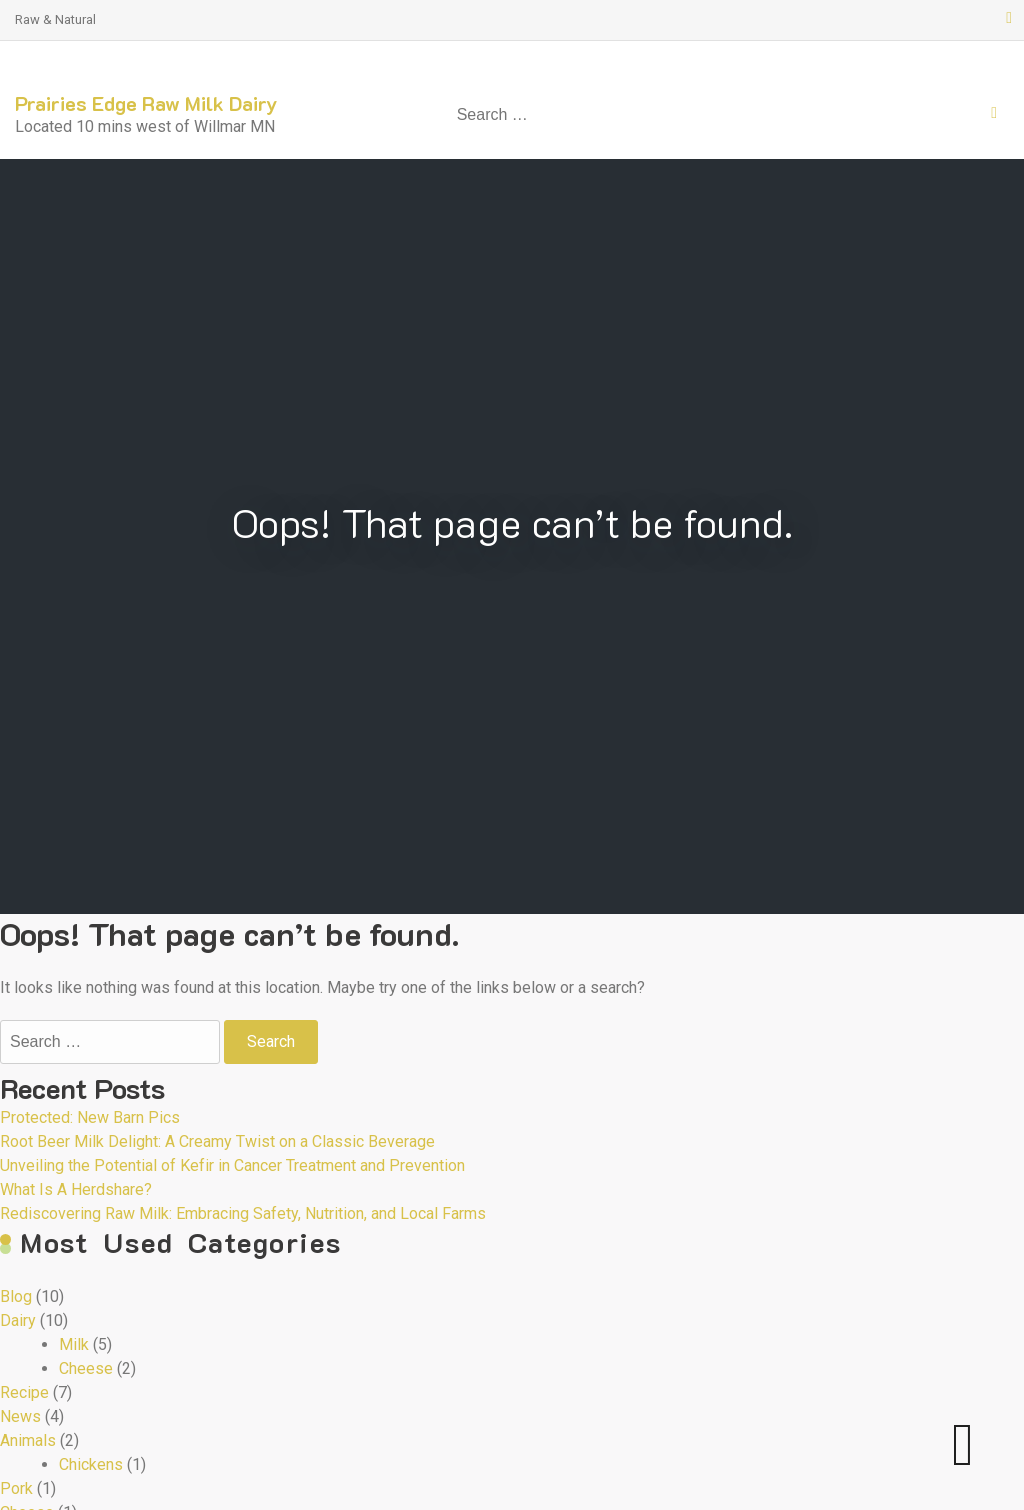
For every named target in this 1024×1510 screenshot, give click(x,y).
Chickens (91, 1464)
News (20, 1416)
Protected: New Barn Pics (90, 1117)
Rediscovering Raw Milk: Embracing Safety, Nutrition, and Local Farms (243, 1213)
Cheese (86, 1368)
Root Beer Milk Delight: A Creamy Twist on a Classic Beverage (217, 1141)
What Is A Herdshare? (76, 1189)
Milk (74, 1344)
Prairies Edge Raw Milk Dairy (146, 103)
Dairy (18, 1320)
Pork (16, 1488)
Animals (28, 1440)
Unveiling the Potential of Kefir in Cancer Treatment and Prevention (232, 1165)
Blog (16, 1296)
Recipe (24, 1392)
